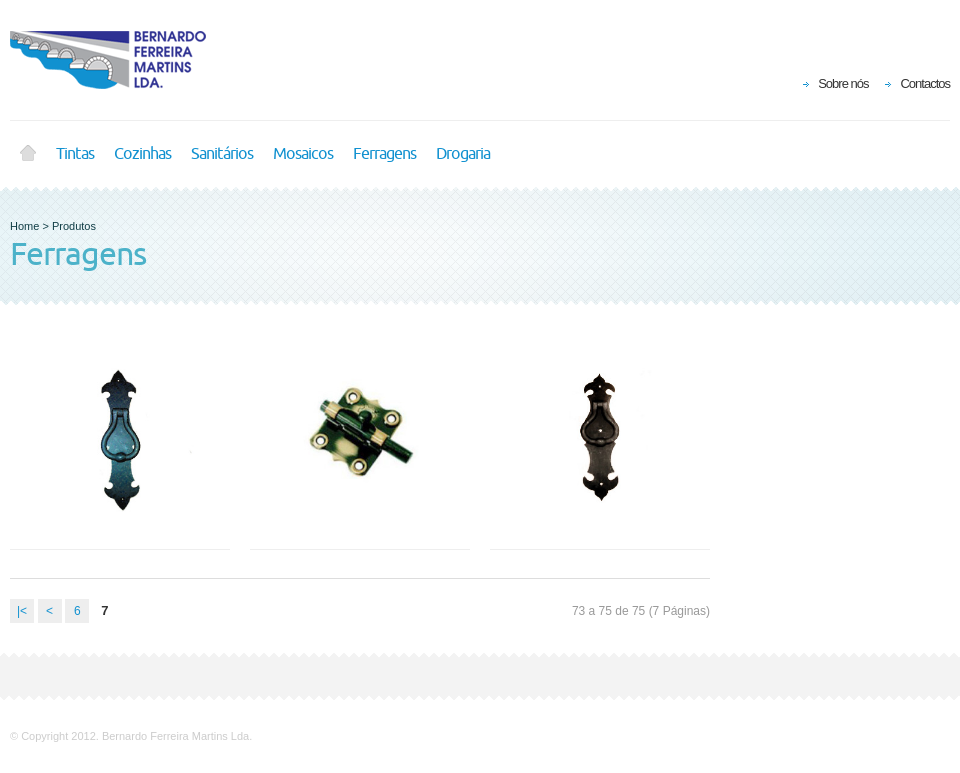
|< (22, 611)
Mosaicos (303, 154)
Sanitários (222, 154)
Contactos (925, 83)
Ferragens (384, 154)
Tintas (75, 154)
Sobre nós (843, 83)
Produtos (74, 226)
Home (28, 154)
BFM (120, 60)
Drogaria (463, 154)
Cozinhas (142, 154)
